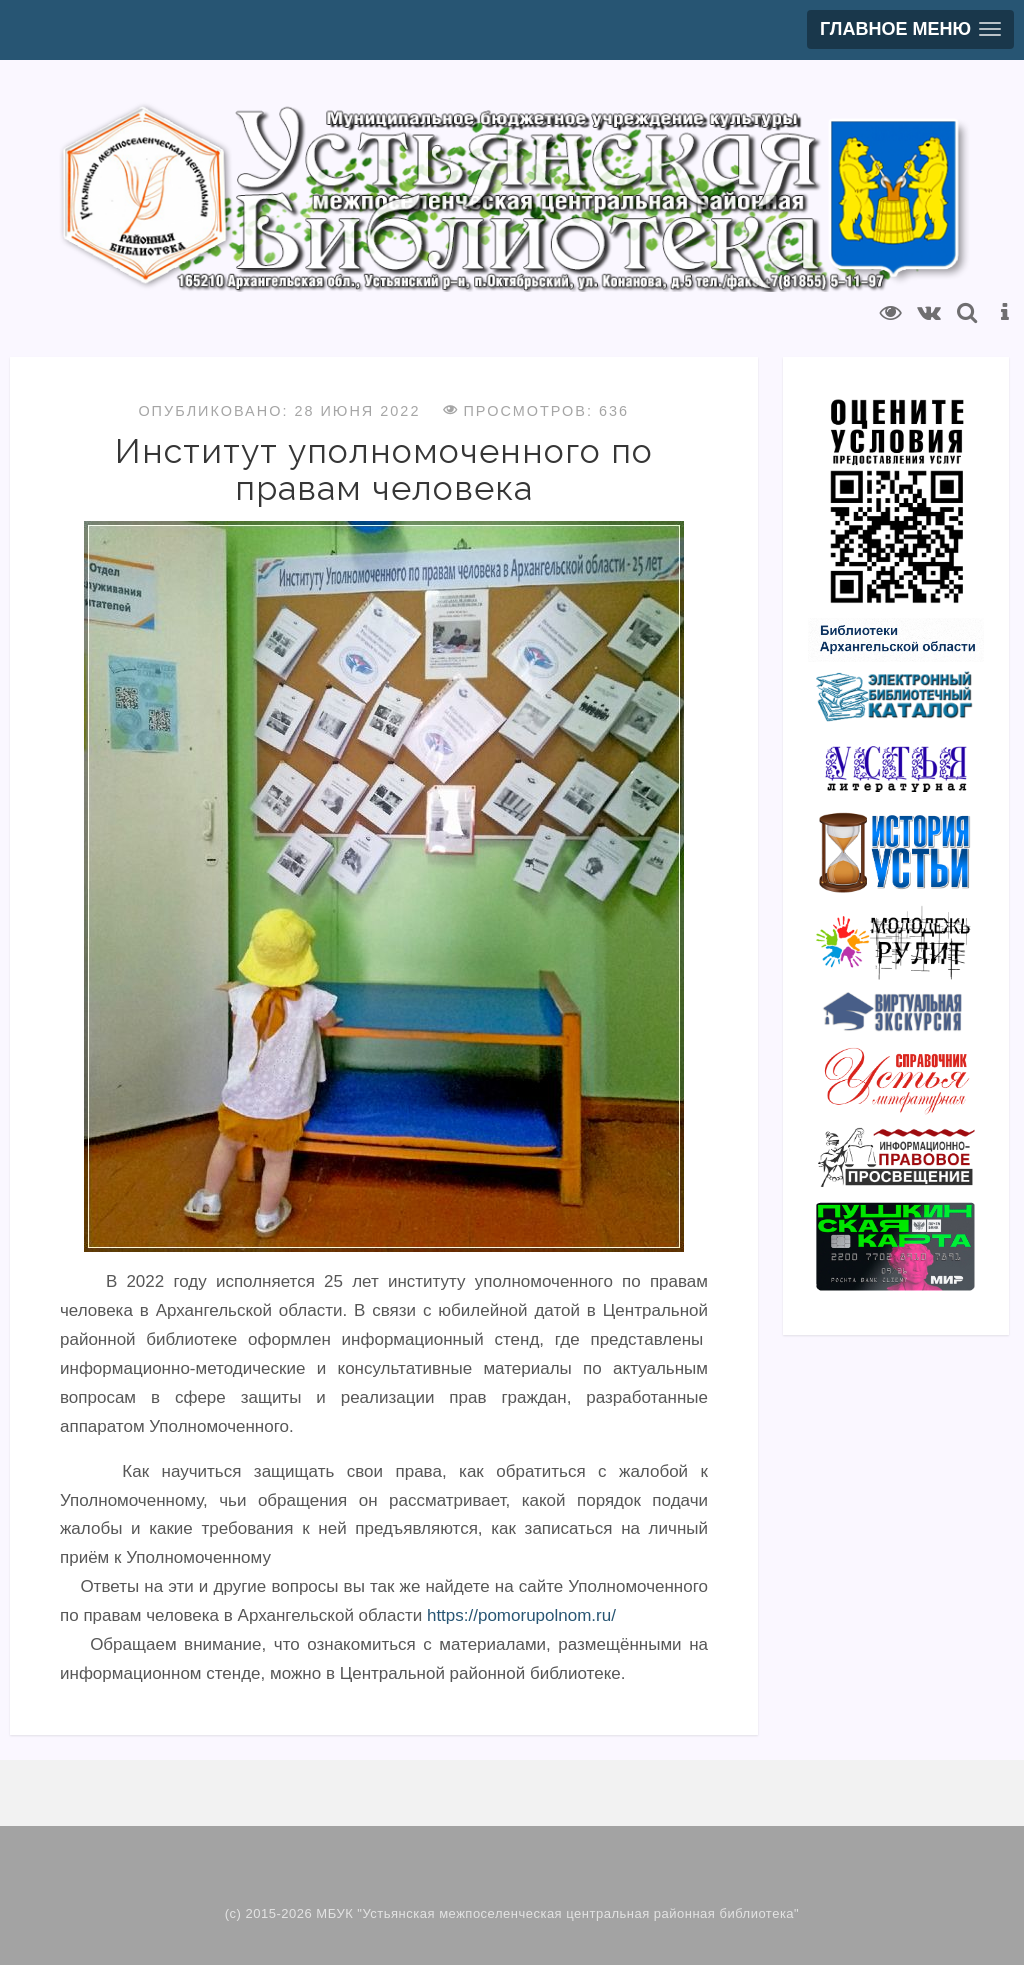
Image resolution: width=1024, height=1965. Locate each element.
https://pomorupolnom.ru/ (521, 1615)
